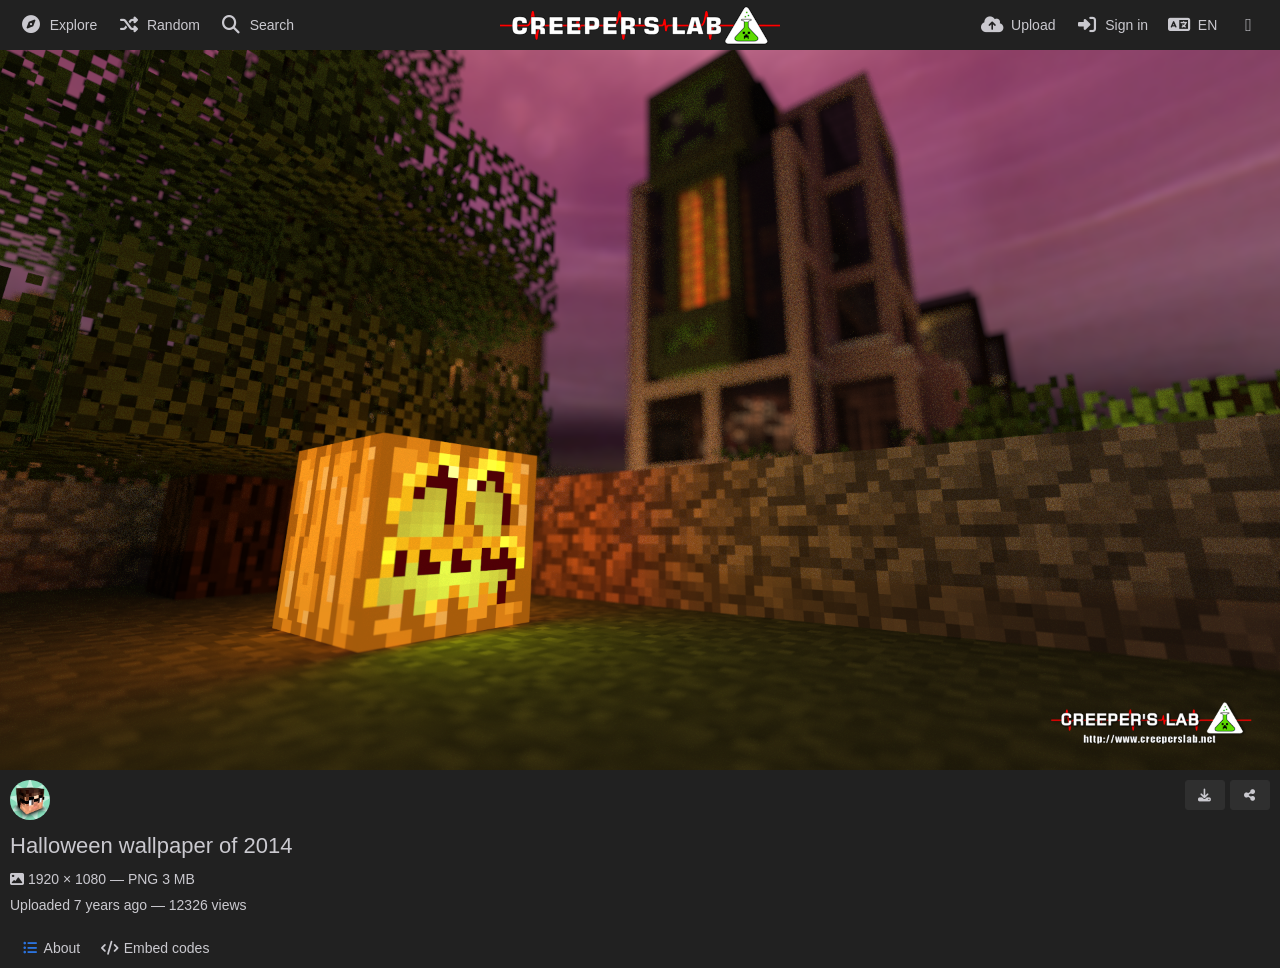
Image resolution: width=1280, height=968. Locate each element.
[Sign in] (1111, 25)
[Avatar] (30, 800)
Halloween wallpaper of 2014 (151, 845)
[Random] (158, 25)
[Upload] (1018, 25)
